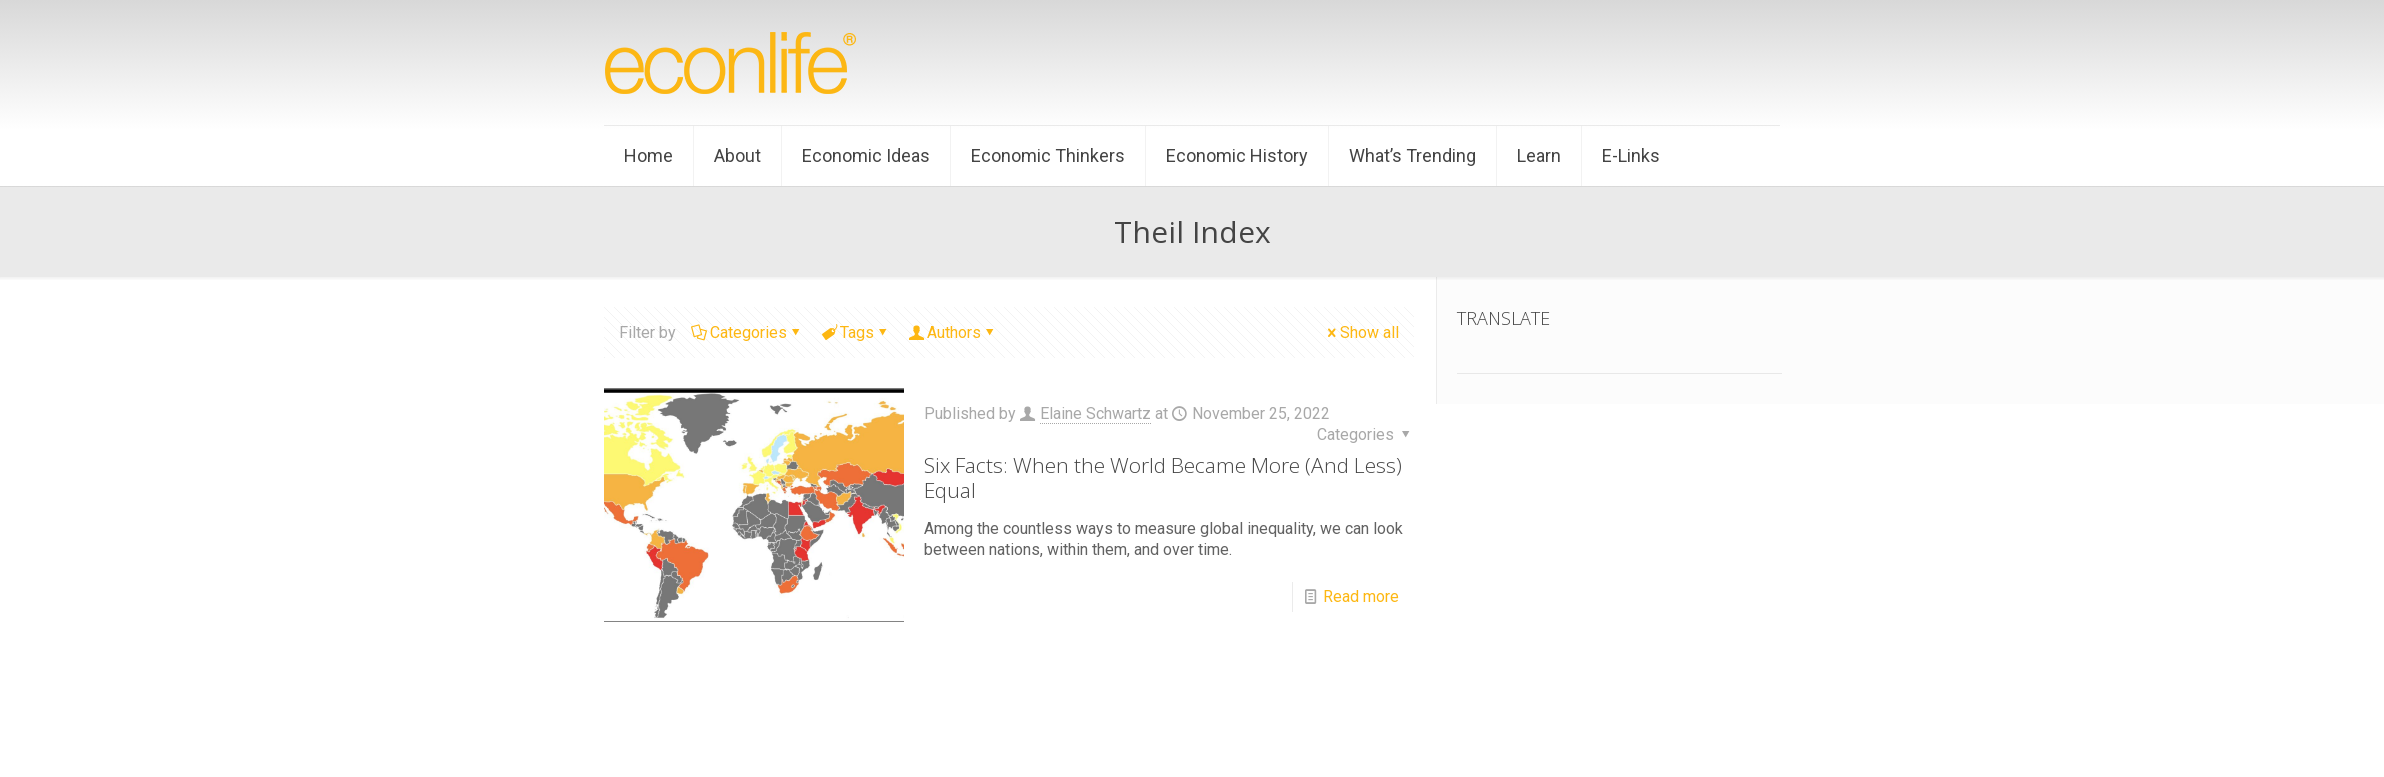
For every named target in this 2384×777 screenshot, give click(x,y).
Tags (855, 332)
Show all (1361, 332)
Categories (747, 332)
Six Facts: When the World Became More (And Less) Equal (1163, 477)
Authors (952, 332)
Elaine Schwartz (1095, 413)
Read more (1361, 596)
